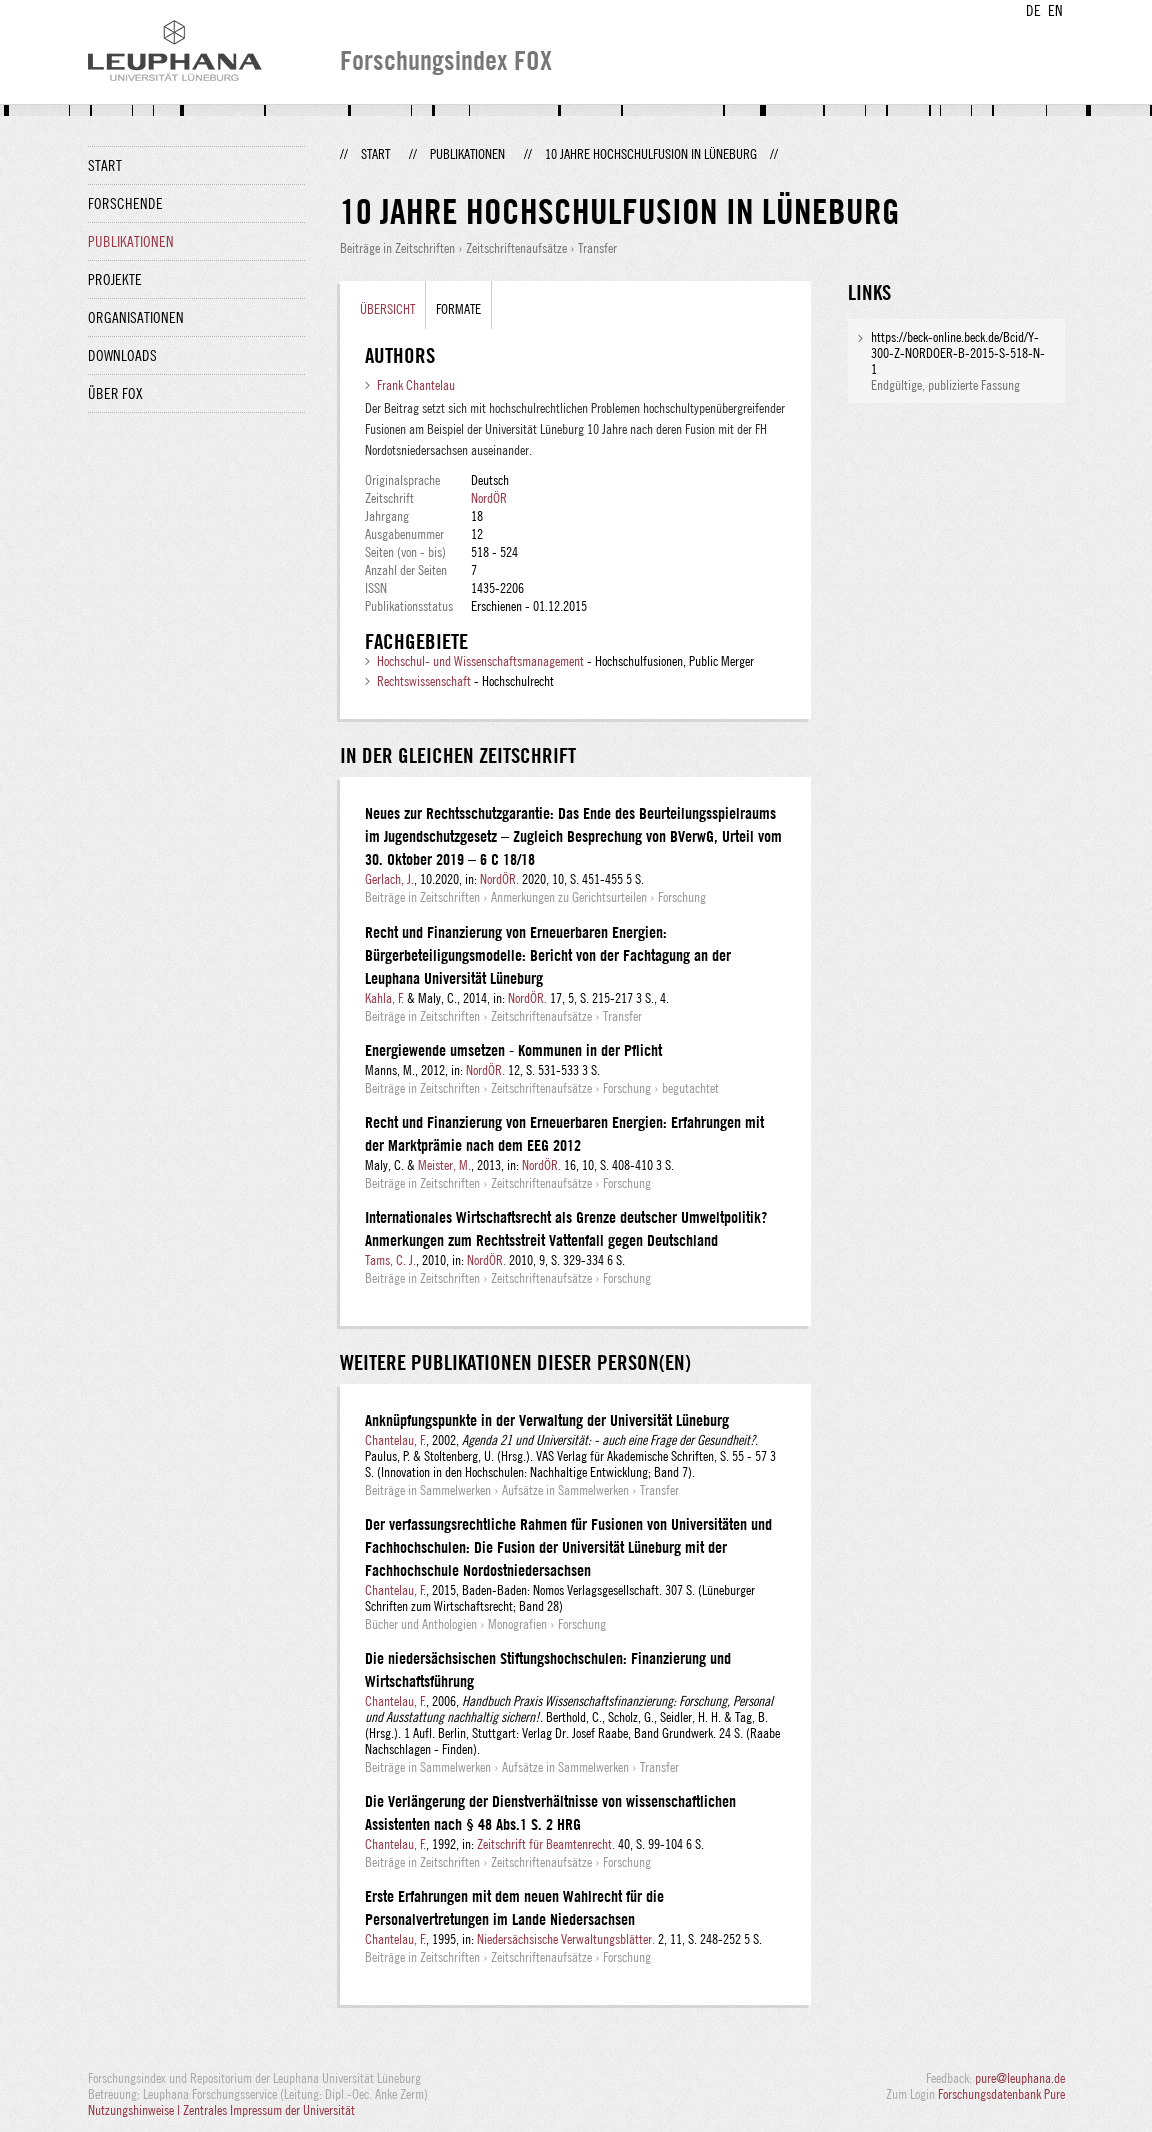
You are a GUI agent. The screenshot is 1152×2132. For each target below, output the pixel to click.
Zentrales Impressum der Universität (269, 2110)
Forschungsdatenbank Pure (1001, 2094)
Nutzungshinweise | (135, 2110)
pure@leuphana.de (1020, 2078)
